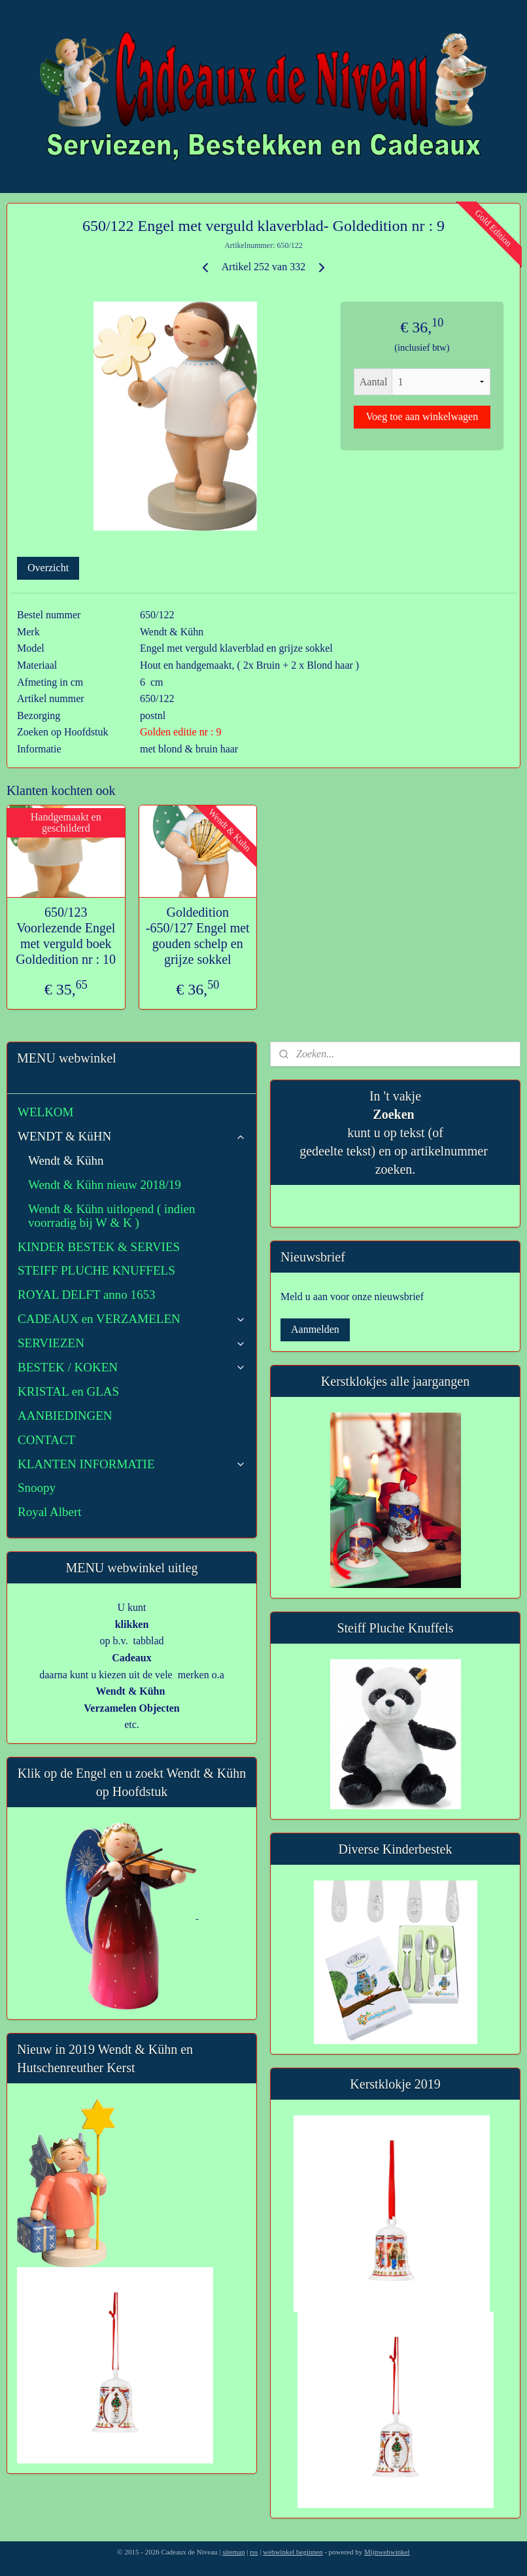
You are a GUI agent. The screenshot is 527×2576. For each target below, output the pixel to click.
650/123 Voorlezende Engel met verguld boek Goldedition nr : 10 (66, 935)
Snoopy (37, 1487)
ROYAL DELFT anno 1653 (87, 1294)
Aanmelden (315, 1329)
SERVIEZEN (132, 1343)
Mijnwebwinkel (387, 2552)
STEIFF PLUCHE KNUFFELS (96, 1270)
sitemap (233, 2552)
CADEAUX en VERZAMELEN (132, 1319)
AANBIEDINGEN (65, 1415)
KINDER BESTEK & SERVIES (99, 1247)
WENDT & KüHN (132, 1136)
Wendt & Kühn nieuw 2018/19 (104, 1184)
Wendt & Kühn (66, 1160)
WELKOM (45, 1112)
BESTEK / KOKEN (132, 1367)
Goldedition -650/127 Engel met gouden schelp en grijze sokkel (198, 935)
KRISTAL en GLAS (68, 1391)
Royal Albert (50, 1512)
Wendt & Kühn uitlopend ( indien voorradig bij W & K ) (111, 1215)
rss (254, 2552)
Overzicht (48, 567)
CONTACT (46, 1440)
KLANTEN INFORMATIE (132, 1464)
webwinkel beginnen (292, 2552)
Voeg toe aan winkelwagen (422, 415)
